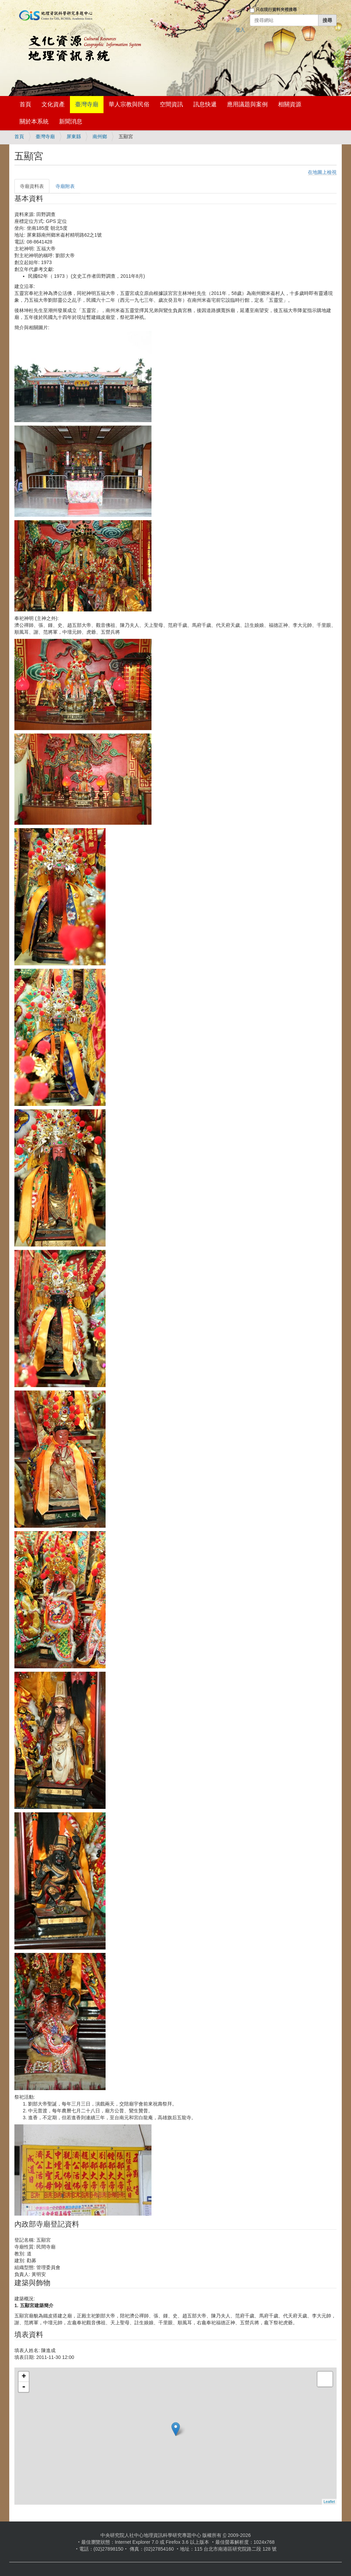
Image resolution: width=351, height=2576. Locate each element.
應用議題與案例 (247, 104)
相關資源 (289, 104)
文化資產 (53, 104)
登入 (240, 30)
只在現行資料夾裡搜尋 (276, 9)
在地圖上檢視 (322, 172)
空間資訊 (171, 104)
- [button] (23, 2387)
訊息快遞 (205, 104)
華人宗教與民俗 (129, 104)
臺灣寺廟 (86, 104)
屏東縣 (73, 136)
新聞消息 (70, 121)
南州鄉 (100, 136)
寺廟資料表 (32, 186)
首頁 (25, 104)
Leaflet (329, 2502)
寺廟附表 (65, 186)
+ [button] (24, 2377)
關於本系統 (34, 121)
